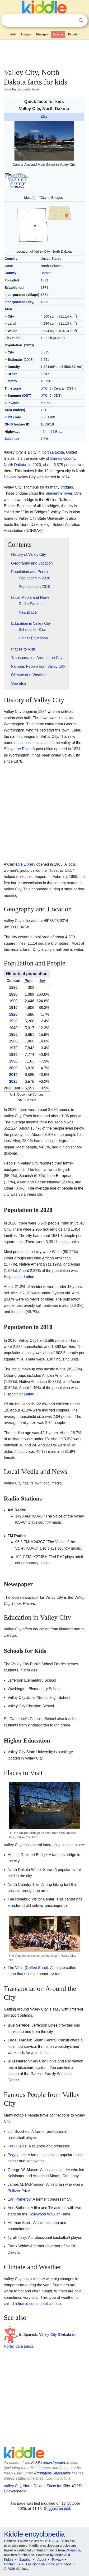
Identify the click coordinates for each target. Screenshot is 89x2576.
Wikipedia (73, 2550)
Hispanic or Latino (19, 1277)
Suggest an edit (57, 2509)
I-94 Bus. (55, 432)
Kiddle (8, 2559)
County (10, 273)
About (41, 2559)
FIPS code (13, 417)
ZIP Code (12, 403)
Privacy (57, 2559)
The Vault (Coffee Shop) (28, 1968)
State (9, 266)
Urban (13, 374)
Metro (12, 381)
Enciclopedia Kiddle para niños (48, 2564)
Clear (71, 21)
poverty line (20, 1135)
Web (13, 34)
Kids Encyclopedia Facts (22, 89)
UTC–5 (46, 395)
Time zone (13, 388)
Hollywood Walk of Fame (49, 2214)
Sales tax (12, 439)
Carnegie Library (21, 864)
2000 (13, 1068)
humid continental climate (39, 2304)
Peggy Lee (17, 2155)
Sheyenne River (58, 493)
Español (73, 34)
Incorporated (15, 302)
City (44, 117)
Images (26, 34)
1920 (13, 1014)
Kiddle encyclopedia (48, 2463)
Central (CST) (64, 388)
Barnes (46, 273)
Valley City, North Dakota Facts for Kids (37, 2486)
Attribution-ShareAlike (52, 2473)
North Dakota (51, 266)
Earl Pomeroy (19, 2199)
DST (26, 395)
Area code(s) (15, 410)
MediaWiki (62, 2555)
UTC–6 (46, 388)
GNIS (9, 424)
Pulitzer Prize (19, 2191)
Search (81, 20)
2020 (29, 345)
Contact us (12, 2564)
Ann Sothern (18, 2208)
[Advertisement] (44, 53)
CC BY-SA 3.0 (53, 2541)
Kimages (42, 34)
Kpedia (58, 34)
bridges (67, 487)
